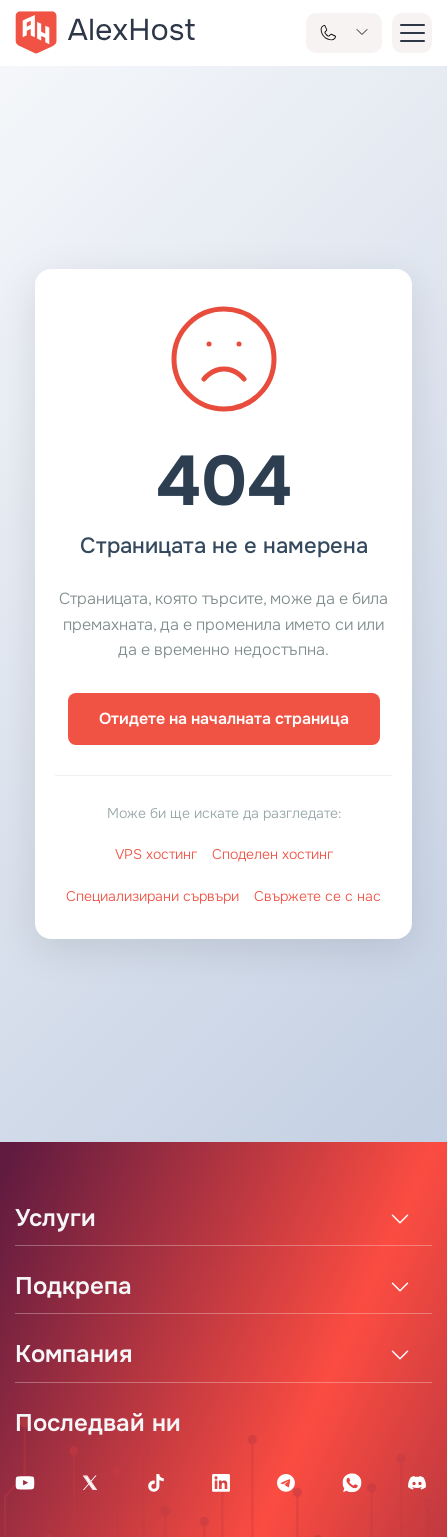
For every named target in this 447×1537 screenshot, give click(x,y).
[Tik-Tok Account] (156, 1482)
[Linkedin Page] (221, 1482)
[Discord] (417, 1482)
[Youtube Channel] (25, 1482)
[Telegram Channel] (286, 1482)
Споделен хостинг (272, 854)
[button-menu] (412, 33)
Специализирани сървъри (152, 896)
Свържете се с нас (317, 896)
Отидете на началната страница (224, 718)
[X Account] (90, 1482)
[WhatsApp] (352, 1482)
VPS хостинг (156, 854)
